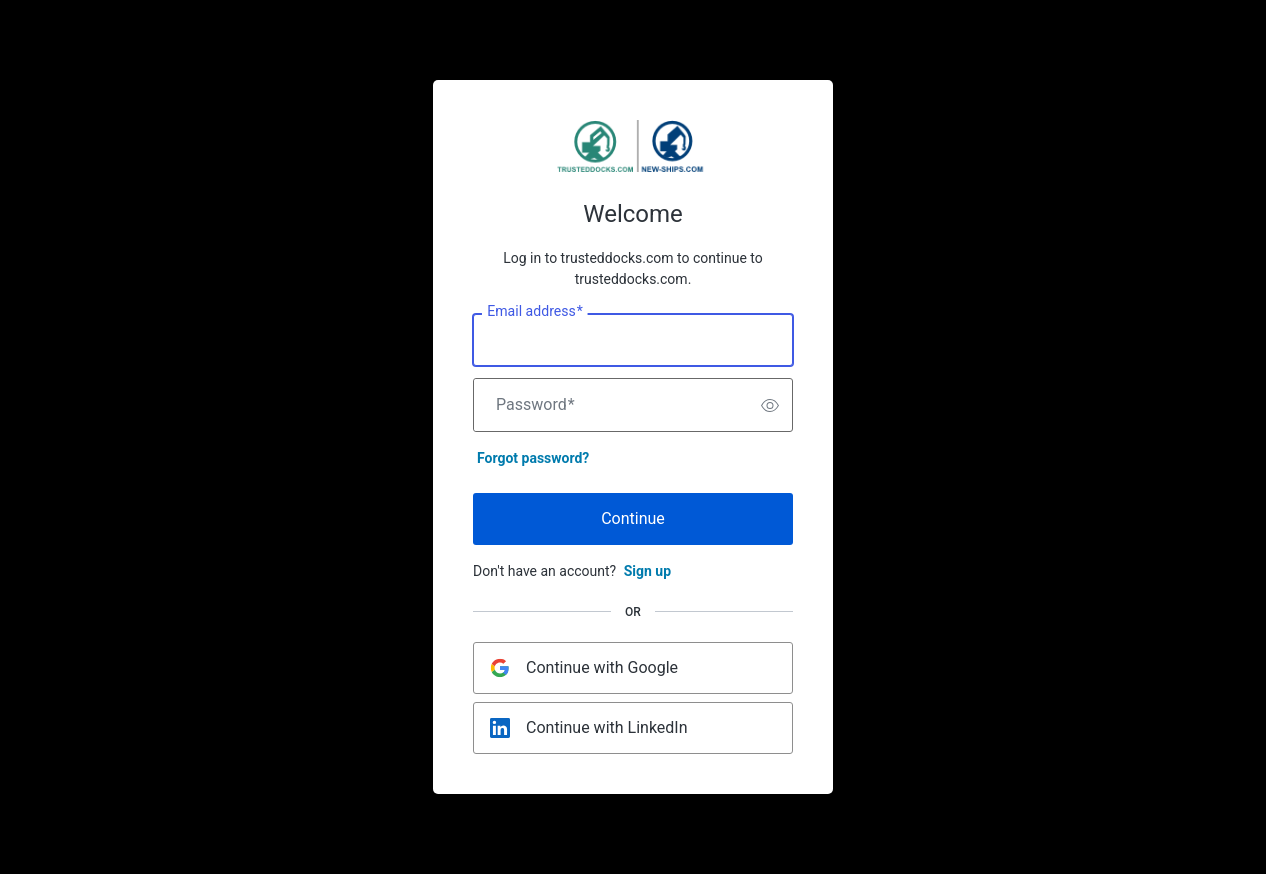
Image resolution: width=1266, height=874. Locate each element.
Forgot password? (533, 458)
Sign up (647, 571)
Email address (534, 312)
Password (535, 405)
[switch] (770, 405)
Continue (633, 518)
